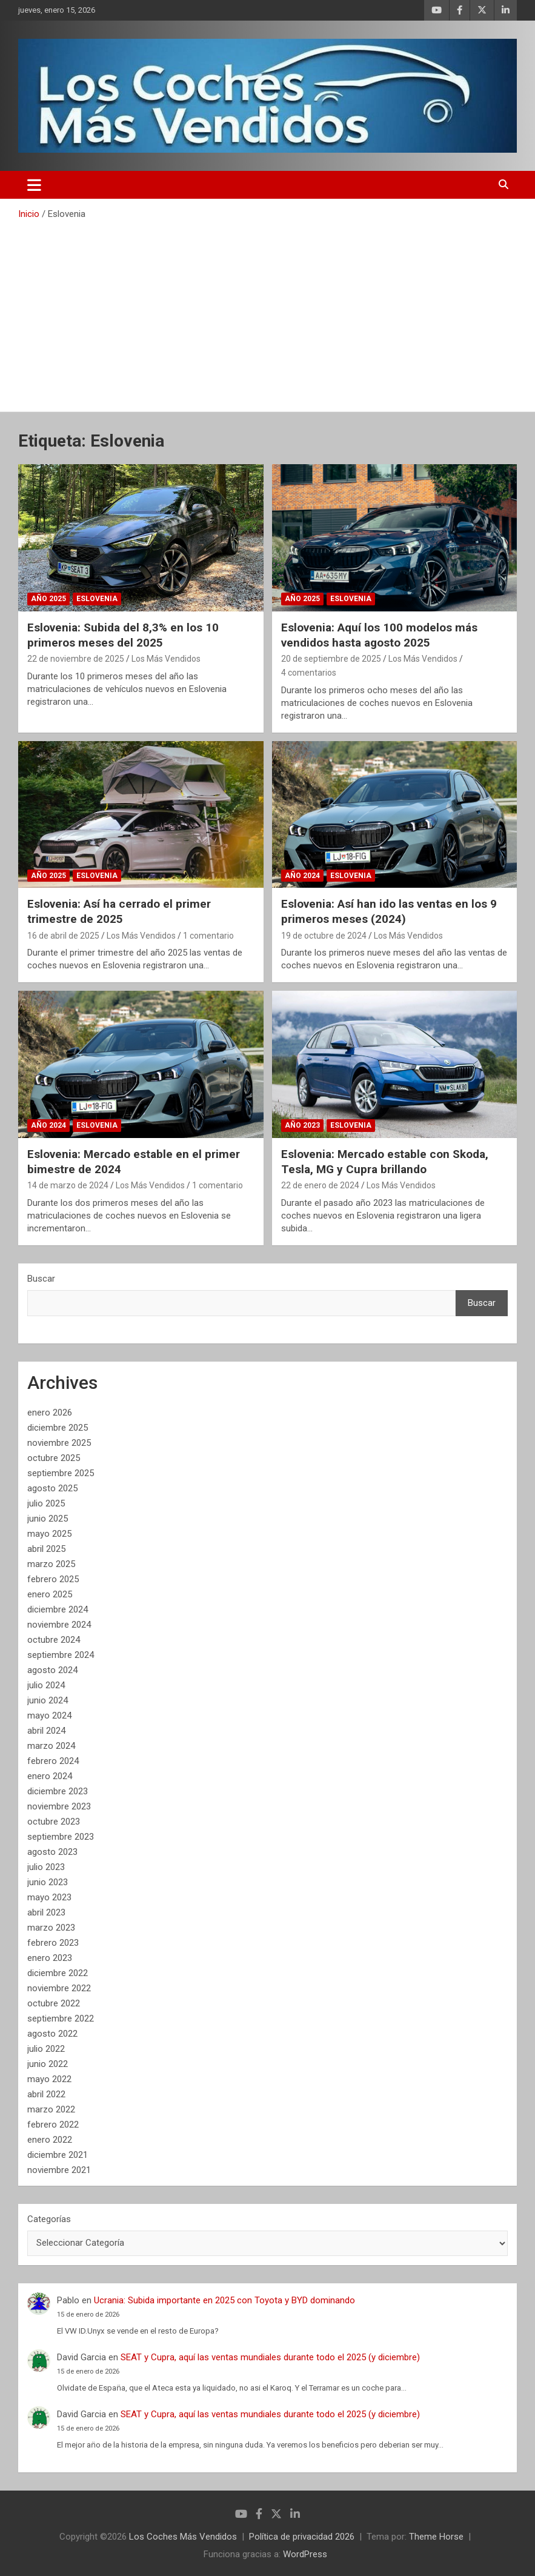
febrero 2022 (53, 2124)
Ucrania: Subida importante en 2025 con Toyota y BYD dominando (224, 2300)
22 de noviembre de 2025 (75, 659)
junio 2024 (47, 1700)
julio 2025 (46, 1503)
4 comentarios (308, 672)
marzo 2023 (51, 1927)
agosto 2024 (52, 1670)
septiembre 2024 (60, 1654)
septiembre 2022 (60, 2018)
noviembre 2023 (59, 1806)
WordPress (305, 2554)
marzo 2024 (51, 1745)
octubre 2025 (53, 1458)
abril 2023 (46, 1912)
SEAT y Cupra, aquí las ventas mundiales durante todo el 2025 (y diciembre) (270, 2357)
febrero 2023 (53, 1942)
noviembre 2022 (59, 1988)
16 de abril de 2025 (63, 935)
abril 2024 (46, 1730)
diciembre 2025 (57, 1427)
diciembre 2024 (57, 1609)
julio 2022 (46, 2048)
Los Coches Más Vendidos (183, 2536)
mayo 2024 (49, 1715)
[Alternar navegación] (34, 185)
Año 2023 (302, 1125)
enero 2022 (49, 2139)
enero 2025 (49, 1594)
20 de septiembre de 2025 (331, 659)
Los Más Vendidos (166, 659)
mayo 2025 (49, 1533)
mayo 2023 (49, 1897)
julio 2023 (46, 1867)
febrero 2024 (53, 1761)
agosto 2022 (52, 2033)
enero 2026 (49, 1412)
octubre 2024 (53, 1639)
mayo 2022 (49, 2079)
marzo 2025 (51, 1564)
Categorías (49, 2219)
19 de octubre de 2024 (324, 935)
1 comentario (208, 935)
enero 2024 (49, 1776)
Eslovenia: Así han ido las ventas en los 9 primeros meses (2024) (389, 911)
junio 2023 (47, 1882)
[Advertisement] (267, 311)
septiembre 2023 (60, 1836)
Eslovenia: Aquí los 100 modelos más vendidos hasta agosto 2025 (379, 635)
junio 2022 (47, 2063)
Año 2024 (302, 875)
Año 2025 (48, 598)
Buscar (41, 1278)
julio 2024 (46, 1685)
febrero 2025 (53, 1579)
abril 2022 (46, 2094)
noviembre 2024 (59, 1624)
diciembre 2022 (57, 1973)
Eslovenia (97, 598)
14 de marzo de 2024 (67, 1185)
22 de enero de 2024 (320, 1185)
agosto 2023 (52, 1851)
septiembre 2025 (60, 1473)
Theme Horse (436, 2536)
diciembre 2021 (57, 2154)
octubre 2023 (53, 1821)
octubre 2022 (53, 2003)
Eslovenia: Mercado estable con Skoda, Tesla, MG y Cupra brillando (384, 1161)
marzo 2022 (51, 2109)
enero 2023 (49, 1957)
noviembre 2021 (59, 2170)
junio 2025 (47, 1518)
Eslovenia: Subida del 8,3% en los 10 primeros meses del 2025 (123, 635)
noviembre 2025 (59, 1442)
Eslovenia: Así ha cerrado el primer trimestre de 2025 (119, 911)
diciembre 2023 (57, 1791)
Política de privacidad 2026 (301, 2536)
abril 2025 (46, 1548)
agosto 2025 (52, 1488)
